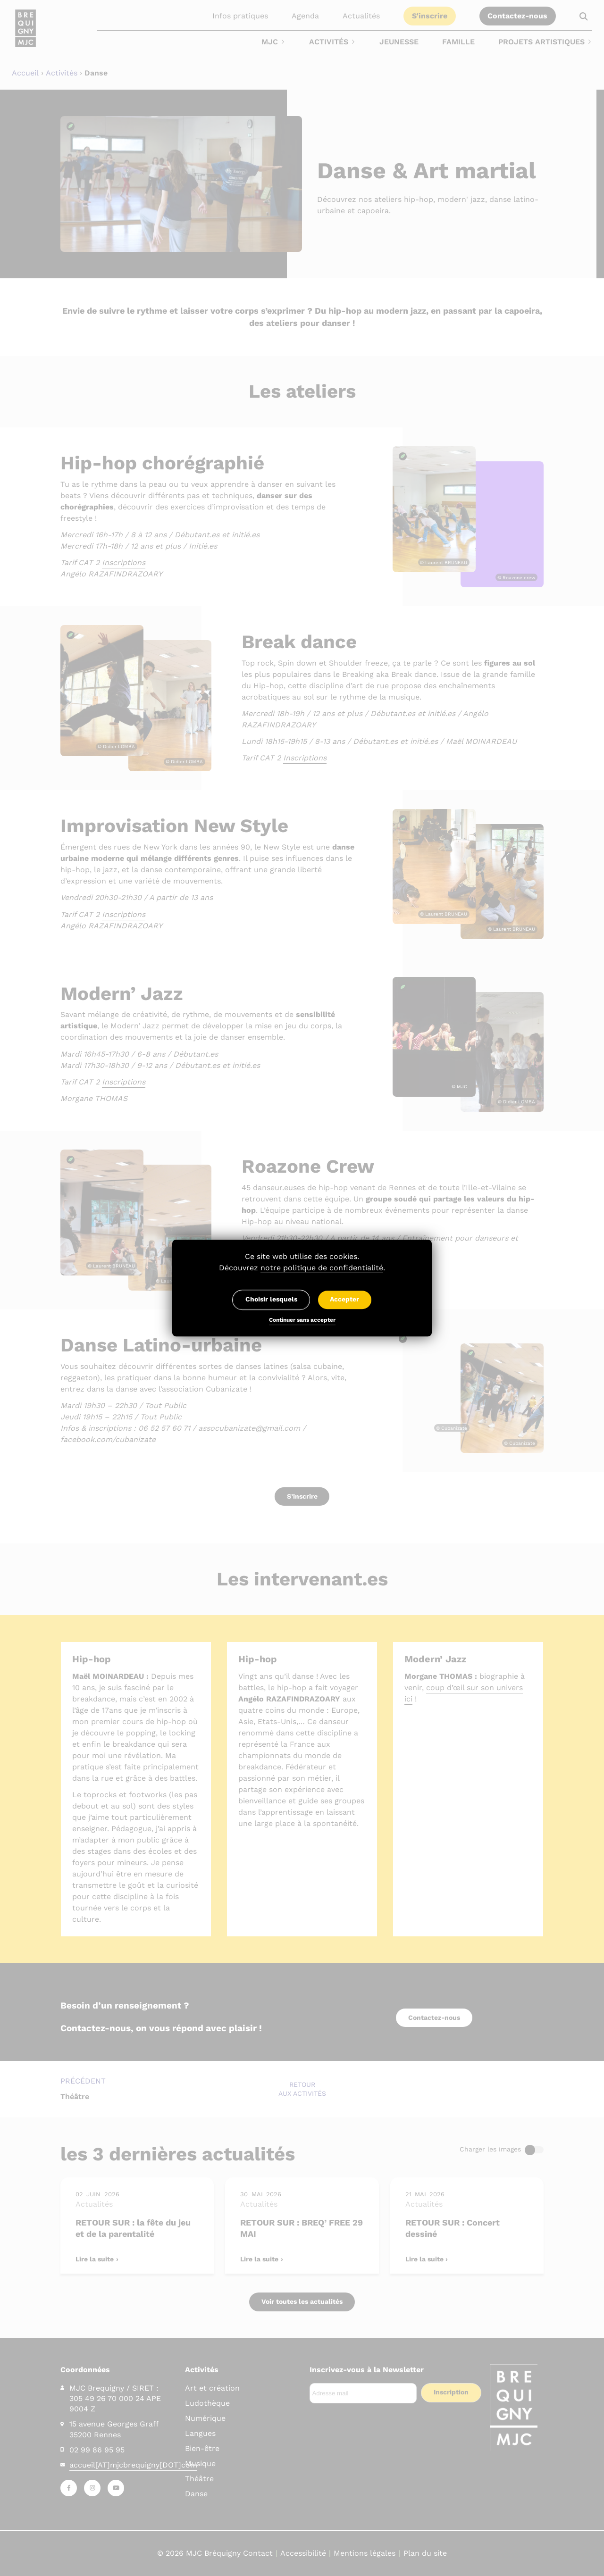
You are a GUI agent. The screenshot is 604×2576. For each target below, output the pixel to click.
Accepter (344, 1299)
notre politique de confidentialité (321, 1267)
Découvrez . (302, 1268)
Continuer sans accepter (302, 1321)
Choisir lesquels (271, 1299)
